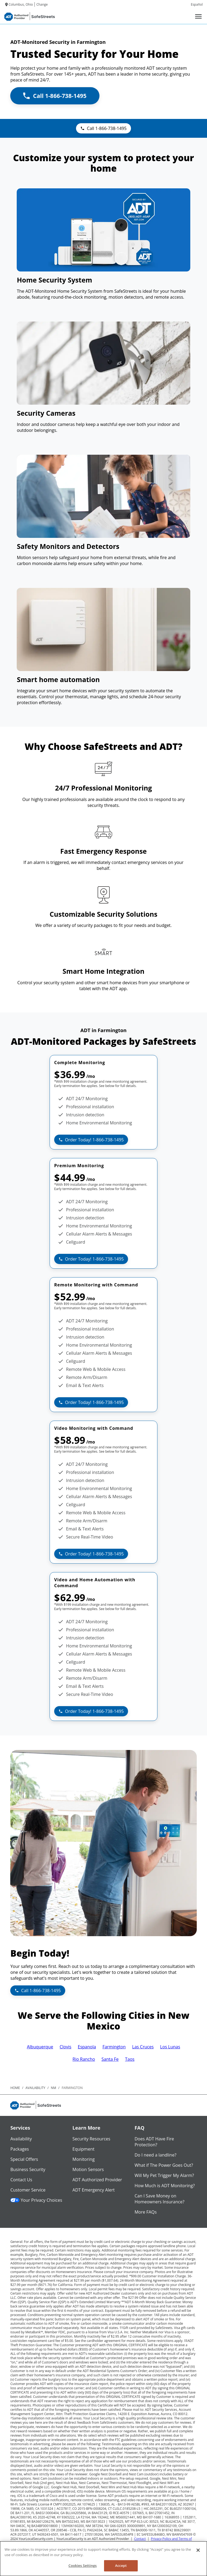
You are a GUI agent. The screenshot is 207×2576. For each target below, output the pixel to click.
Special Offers (24, 2159)
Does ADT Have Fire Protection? (154, 2142)
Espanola (87, 2047)
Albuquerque (40, 2047)
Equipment (84, 2149)
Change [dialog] (42, 4)
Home (15, 2087)
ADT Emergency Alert (94, 2190)
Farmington (114, 2047)
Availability (21, 2139)
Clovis (65, 2047)
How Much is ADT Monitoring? (164, 2186)
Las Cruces (143, 2047)
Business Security (27, 2169)
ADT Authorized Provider (97, 2180)
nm (53, 2087)
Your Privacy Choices (36, 2200)
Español (197, 4)
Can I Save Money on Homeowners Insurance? (159, 2199)
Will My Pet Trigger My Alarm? (164, 2175)
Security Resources (91, 2139)
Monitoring (84, 2159)
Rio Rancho (84, 2059)
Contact (140, 2538)
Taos (129, 2059)
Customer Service (27, 2190)
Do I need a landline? (155, 2155)
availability (35, 2087)
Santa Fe (109, 2059)
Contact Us (21, 2180)
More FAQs (145, 2212)
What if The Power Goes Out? (163, 2165)
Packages (19, 2149)
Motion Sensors (88, 2169)
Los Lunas (170, 2047)
